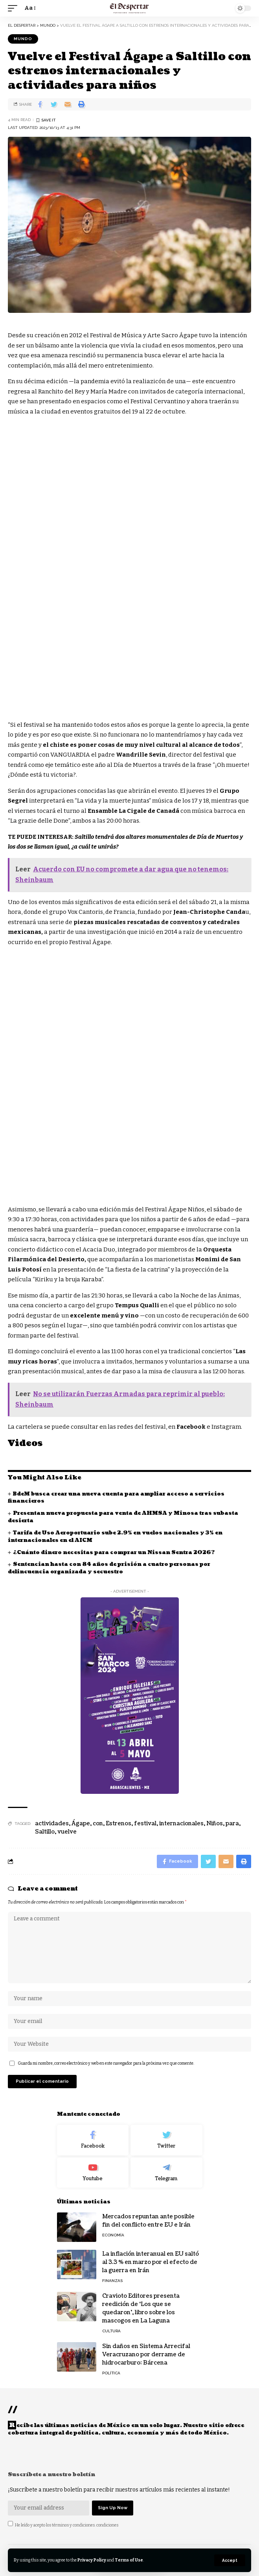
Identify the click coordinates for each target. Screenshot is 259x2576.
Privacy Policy (91, 2560)
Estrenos (118, 1823)
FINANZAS (112, 2280)
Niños (214, 1823)
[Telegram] (166, 2172)
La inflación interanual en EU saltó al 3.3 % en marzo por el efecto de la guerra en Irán (150, 2262)
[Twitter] (166, 2140)
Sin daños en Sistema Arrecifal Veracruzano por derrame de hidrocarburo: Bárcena (146, 2355)
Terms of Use (129, 2560)
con (98, 1823)
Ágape (81, 1823)
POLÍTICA (111, 2373)
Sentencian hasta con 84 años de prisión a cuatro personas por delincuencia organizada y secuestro (109, 1568)
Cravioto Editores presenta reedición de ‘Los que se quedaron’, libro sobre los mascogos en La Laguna (141, 2308)
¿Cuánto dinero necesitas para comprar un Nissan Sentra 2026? (114, 1552)
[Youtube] (93, 2172)
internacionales (181, 1823)
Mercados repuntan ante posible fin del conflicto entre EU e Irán (148, 2221)
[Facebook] (93, 2140)
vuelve (67, 1832)
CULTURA (111, 2331)
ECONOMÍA (113, 2235)
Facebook (191, 1426)
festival (145, 1823)
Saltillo (45, 1832)
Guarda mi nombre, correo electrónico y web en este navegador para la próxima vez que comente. (106, 2063)
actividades (52, 1823)
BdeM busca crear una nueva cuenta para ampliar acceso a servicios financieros (116, 1497)
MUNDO (23, 39)
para (232, 1823)
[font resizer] (29, 8)
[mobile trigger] (14, 8)
